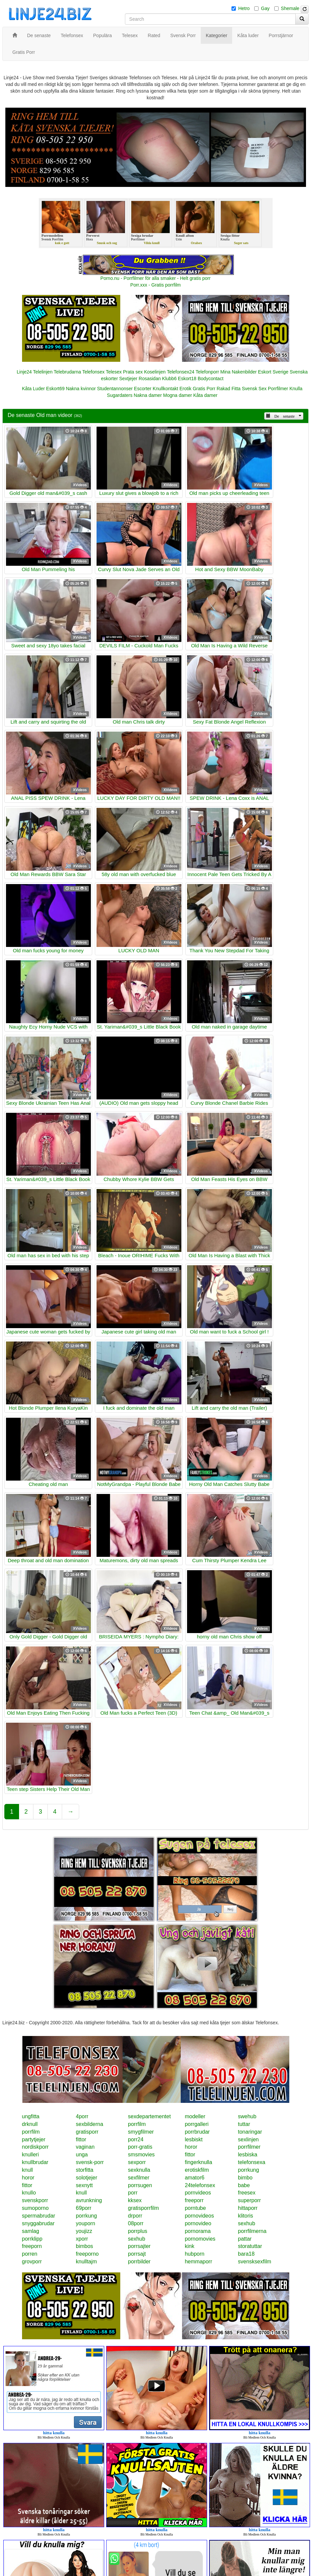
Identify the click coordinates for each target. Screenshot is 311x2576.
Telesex (114, 371)
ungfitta (30, 2116)
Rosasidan (150, 378)
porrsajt (137, 2254)
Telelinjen (42, 371)
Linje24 (24, 371)
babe (244, 2185)
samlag (30, 2231)
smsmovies (141, 2154)
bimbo (245, 2177)
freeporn (32, 2246)
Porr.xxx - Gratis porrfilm (155, 285)
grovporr (32, 2261)
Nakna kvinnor (81, 388)
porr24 (135, 2139)
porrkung (248, 2170)
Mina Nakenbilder (238, 371)
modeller (195, 2116)
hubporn (194, 2254)
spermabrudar (38, 2216)
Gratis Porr (204, 388)
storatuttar (250, 2246)
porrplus (137, 2231)
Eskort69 (55, 388)
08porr (135, 2223)
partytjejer (33, 2139)
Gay (265, 8)
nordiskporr (35, 2147)
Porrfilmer (278, 388)
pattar (245, 2239)
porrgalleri (196, 2124)
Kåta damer (205, 395)
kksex (135, 2200)
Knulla (295, 388)
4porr (82, 2116)
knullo (29, 2192)
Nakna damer (148, 395)
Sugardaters (119, 395)
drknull (30, 2124)
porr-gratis (140, 2147)
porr (132, 2192)
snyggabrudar (38, 2223)
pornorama (197, 2231)
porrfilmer (249, 2147)
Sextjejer (128, 378)
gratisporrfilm (143, 2208)
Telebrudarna (67, 371)
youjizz (84, 2231)
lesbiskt (193, 2139)
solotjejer (86, 2177)
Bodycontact (210, 378)
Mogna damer (177, 395)
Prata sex (133, 371)
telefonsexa (251, 2162)
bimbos (84, 2246)
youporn (85, 2223)
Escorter (142, 388)
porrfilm (137, 2124)
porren (29, 2254)
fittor (81, 2139)
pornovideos (199, 2216)
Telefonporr (207, 371)
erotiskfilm (197, 2170)
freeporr (194, 2200)
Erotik (185, 388)
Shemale (290, 8)
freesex (246, 2192)
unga (82, 2154)
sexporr (137, 2162)
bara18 (246, 2254)
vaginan (85, 2147)
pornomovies (200, 2239)
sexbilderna (89, 2124)
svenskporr (35, 2200)
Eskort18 (187, 378)
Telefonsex (93, 371)
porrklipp (32, 2239)
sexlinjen (248, 2139)
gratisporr (87, 2132)
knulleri (30, 2154)
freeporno (87, 2254)
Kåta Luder (33, 388)
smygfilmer (141, 2132)
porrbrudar (197, 2132)
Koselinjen (155, 371)
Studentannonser (115, 388)
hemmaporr (198, 2261)
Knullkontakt (165, 388)
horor (191, 2147)
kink (189, 2246)
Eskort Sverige (273, 371)
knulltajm (86, 2261)
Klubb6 (169, 378)
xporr (82, 2239)
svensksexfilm (254, 2261)
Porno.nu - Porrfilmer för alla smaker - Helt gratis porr (156, 278)
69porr (83, 2208)
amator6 (194, 2177)
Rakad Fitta (229, 388)
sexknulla (139, 2170)
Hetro (244, 8)
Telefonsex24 (180, 371)
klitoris (245, 2216)
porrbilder (139, 2261)
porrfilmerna (252, 2231)
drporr (135, 2216)
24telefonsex (200, 2185)
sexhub (246, 2223)
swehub (247, 2116)
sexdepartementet (149, 2116)
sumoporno (35, 2208)
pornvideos (198, 2192)
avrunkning (89, 2200)
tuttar (244, 2124)
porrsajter (139, 2246)
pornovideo (198, 2223)
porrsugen (140, 2185)
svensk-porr (90, 2162)
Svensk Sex (254, 388)
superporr (249, 2200)
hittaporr (248, 2208)
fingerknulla (198, 2162)
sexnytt (84, 2185)
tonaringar (250, 2132)
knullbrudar (35, 2162)
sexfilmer (138, 2177)
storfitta (84, 2170)
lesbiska (247, 2154)
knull (27, 2170)
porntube (195, 2208)
